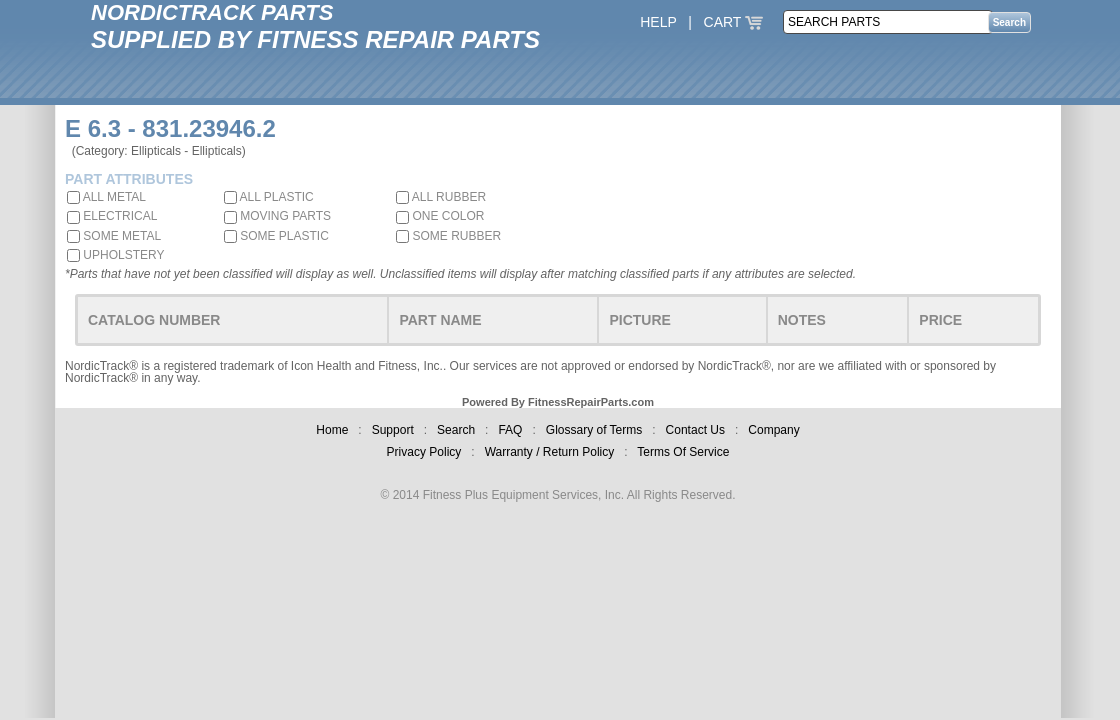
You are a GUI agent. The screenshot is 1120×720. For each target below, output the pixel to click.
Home (332, 430)
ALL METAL (106, 197)
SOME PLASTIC (276, 236)
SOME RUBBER (448, 236)
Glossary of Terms (594, 430)
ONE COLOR (440, 216)
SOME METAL (114, 236)
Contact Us (695, 430)
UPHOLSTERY (115, 255)
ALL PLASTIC (269, 197)
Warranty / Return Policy (550, 452)
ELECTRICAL (112, 216)
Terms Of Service (683, 452)
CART (734, 22)
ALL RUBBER (441, 197)
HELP (658, 22)
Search (456, 430)
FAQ (510, 430)
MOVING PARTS (277, 216)
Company (773, 430)
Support (393, 430)
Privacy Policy (424, 452)
